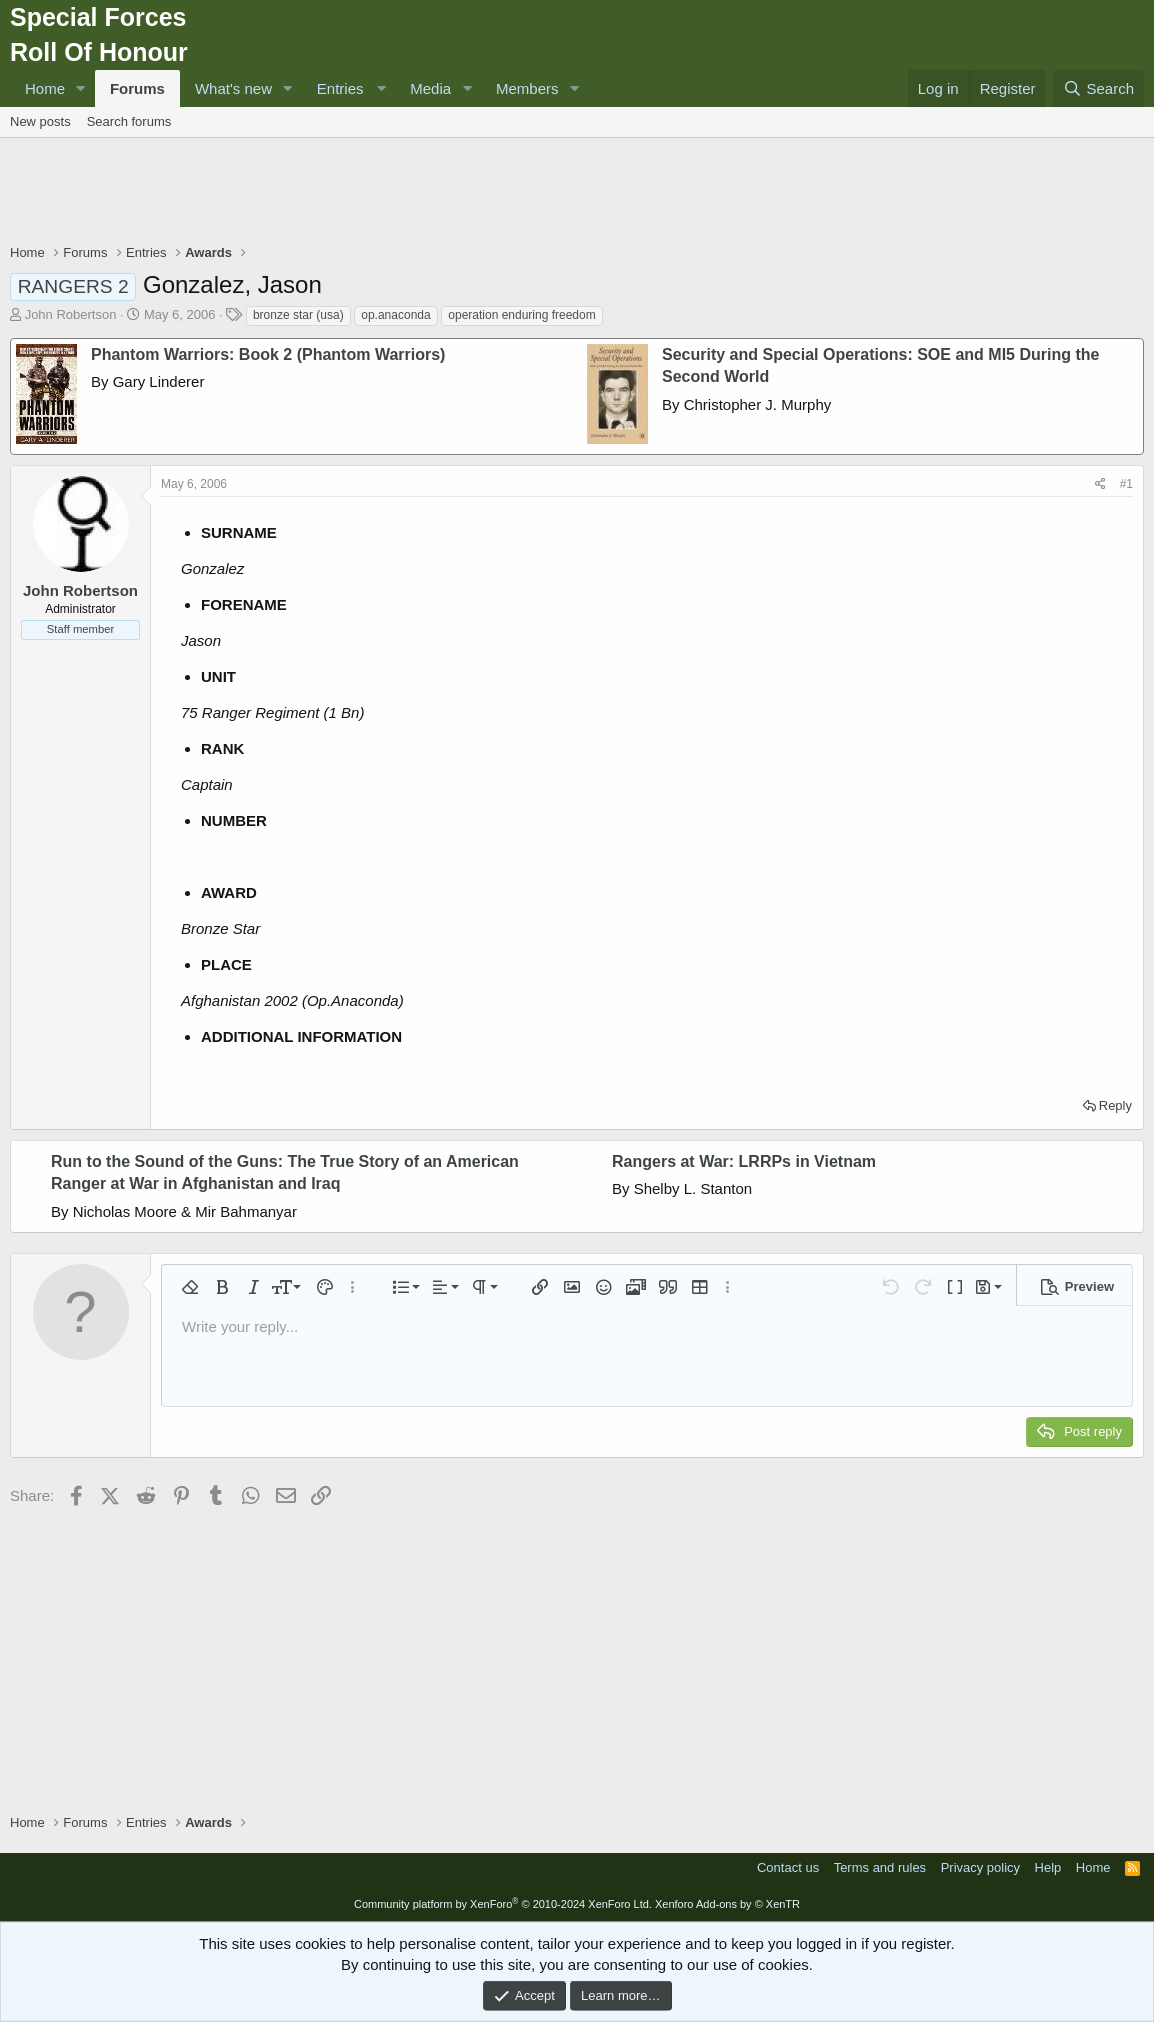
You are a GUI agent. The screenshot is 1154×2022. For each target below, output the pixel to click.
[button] (81, 88)
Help (1048, 1867)
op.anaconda (395, 315)
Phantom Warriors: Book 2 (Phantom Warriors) (268, 354)
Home (45, 88)
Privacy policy (980, 1867)
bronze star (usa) (298, 315)
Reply (1115, 1105)
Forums (137, 88)
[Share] (1100, 484)
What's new (233, 88)
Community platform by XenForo (503, 1904)
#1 (1126, 484)
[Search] (1098, 88)
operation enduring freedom (521, 315)
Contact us (788, 1867)
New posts (40, 121)
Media (430, 88)
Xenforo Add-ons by (727, 1904)
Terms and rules (880, 1867)
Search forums (129, 121)
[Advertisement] (577, 193)
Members (527, 88)
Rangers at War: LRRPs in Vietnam (744, 1161)
